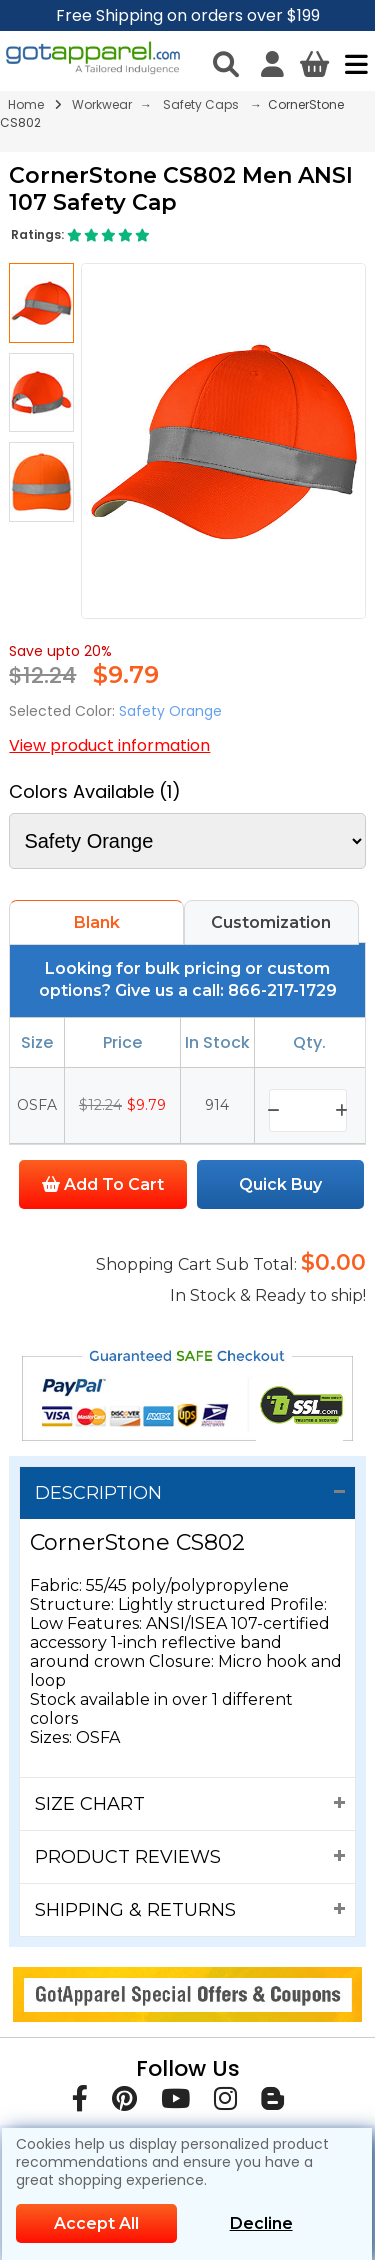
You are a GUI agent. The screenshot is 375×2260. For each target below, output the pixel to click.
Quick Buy (280, 1184)
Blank (97, 922)
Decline (261, 2223)
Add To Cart (103, 1184)
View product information (109, 745)
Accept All (96, 2223)
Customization (271, 922)
